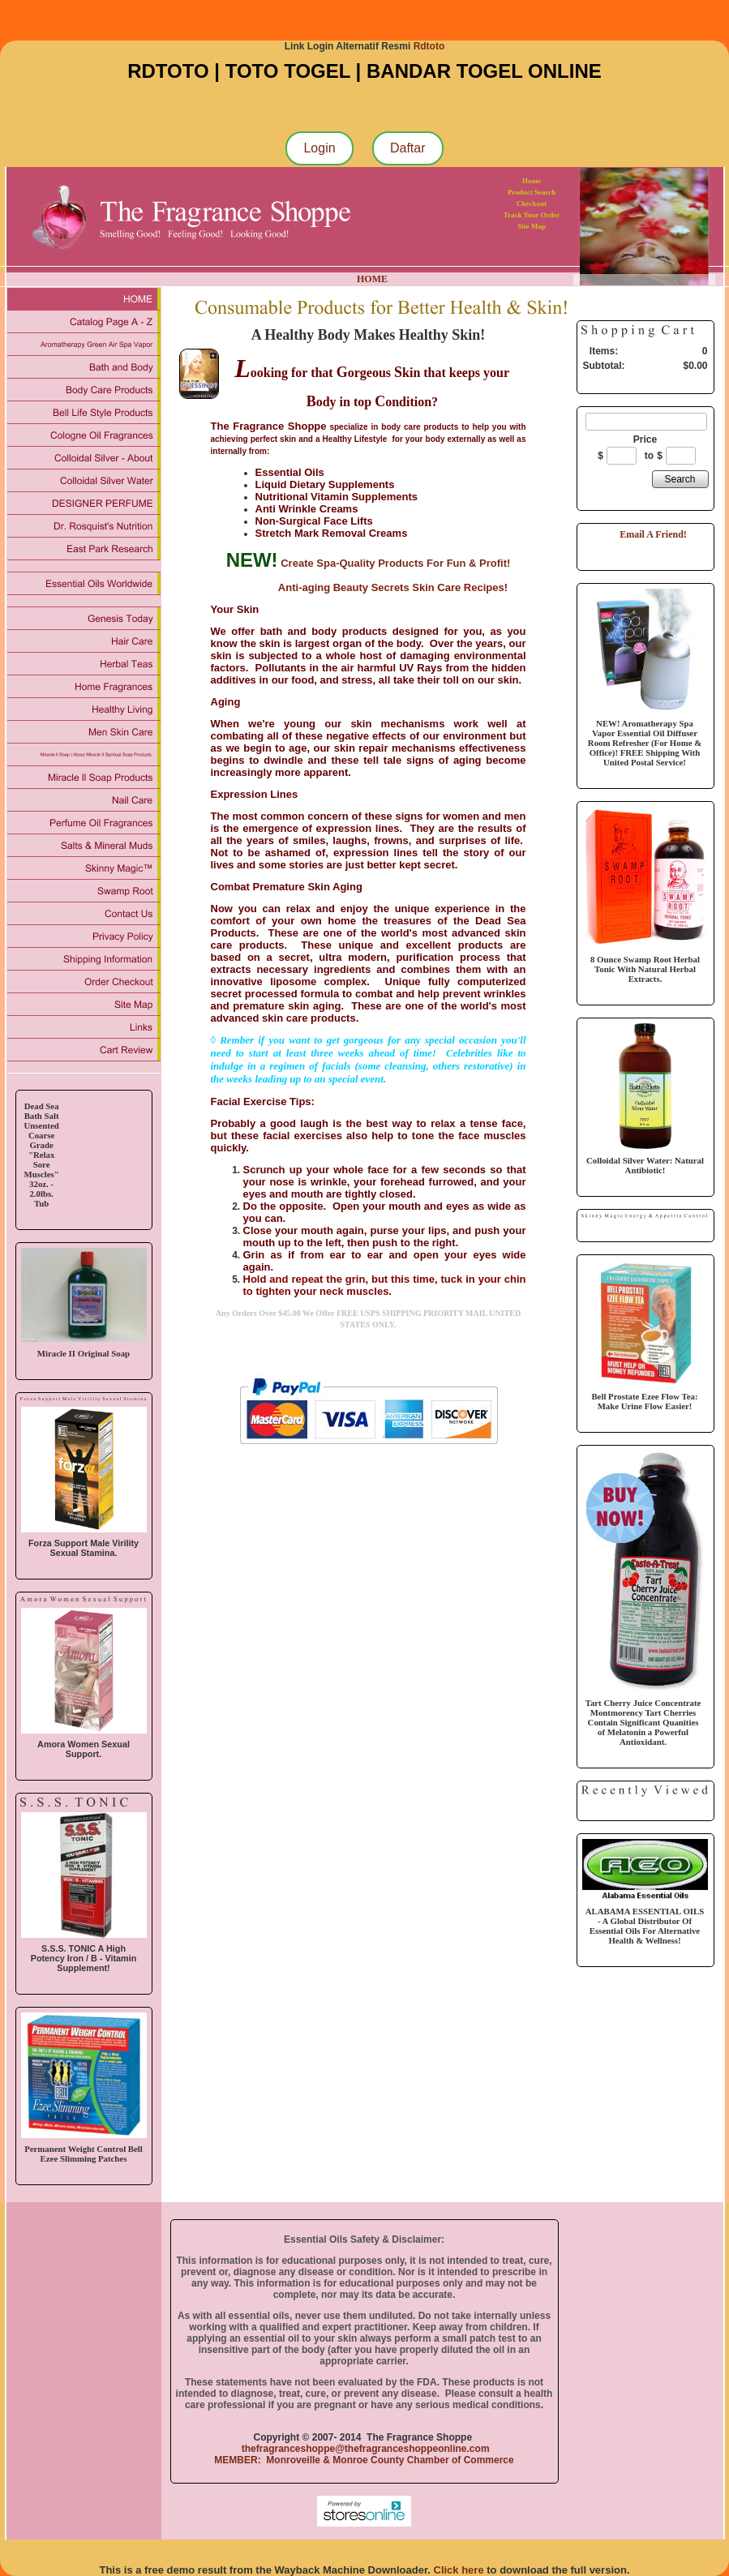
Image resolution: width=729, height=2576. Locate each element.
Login (319, 148)
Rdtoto (429, 46)
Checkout (532, 203)
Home (531, 181)
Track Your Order (532, 215)
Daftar (408, 148)
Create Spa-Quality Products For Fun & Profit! (395, 563)
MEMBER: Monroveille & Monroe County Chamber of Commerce (363, 2460)
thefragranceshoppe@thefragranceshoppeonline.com (363, 2448)
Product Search (531, 192)
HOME (372, 279)
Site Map (531, 226)
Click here (459, 2570)
